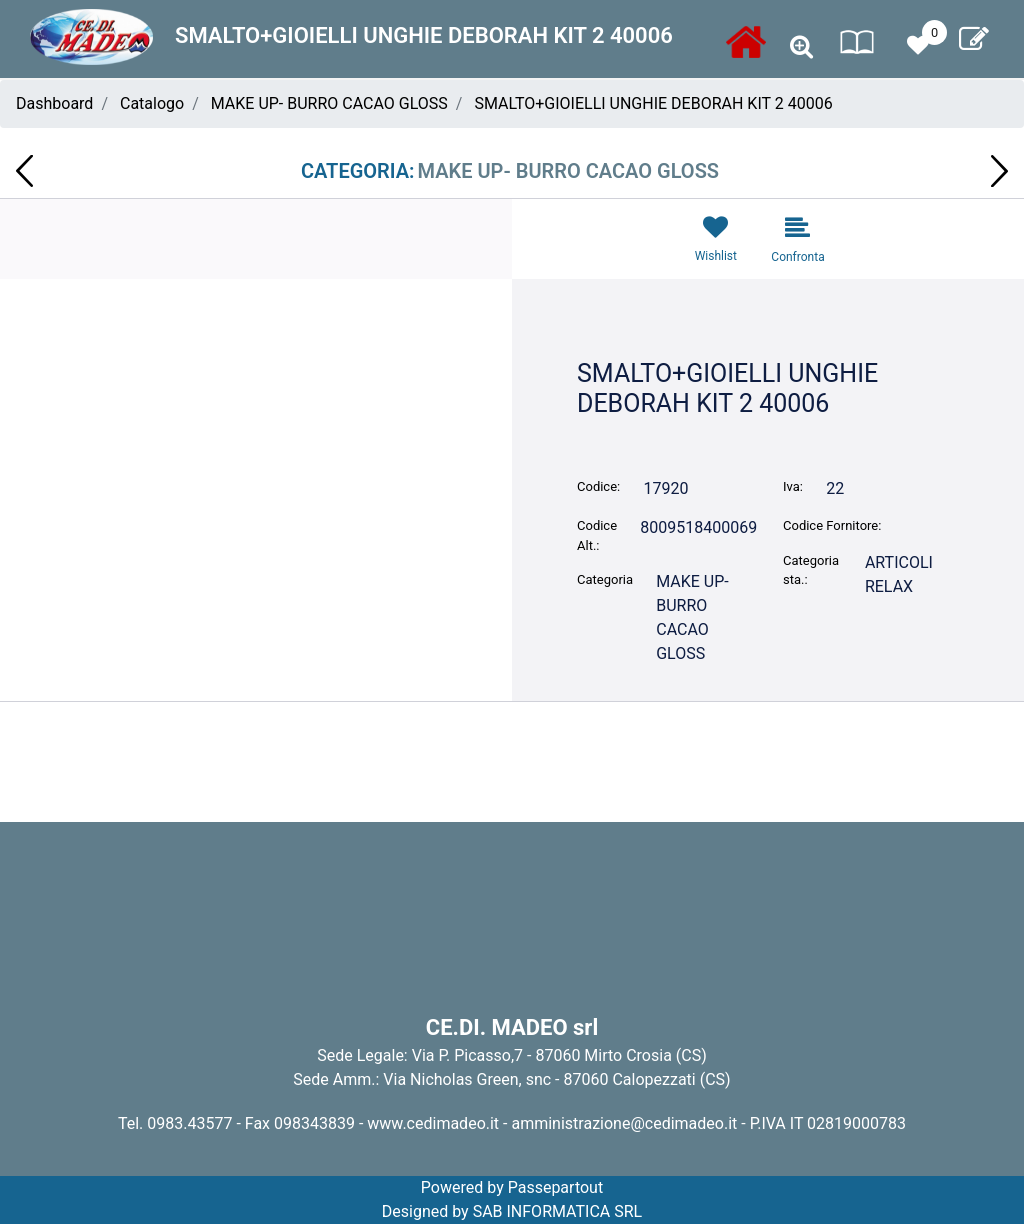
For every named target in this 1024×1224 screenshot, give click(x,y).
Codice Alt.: (597, 535)
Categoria (605, 579)
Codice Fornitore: (832, 525)
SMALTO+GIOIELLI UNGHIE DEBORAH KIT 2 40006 (653, 103)
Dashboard (54, 103)
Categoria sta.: (811, 570)
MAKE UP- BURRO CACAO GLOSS (329, 103)
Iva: (793, 486)
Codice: (598, 486)
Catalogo (152, 103)
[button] (801, 47)
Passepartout (555, 1187)
